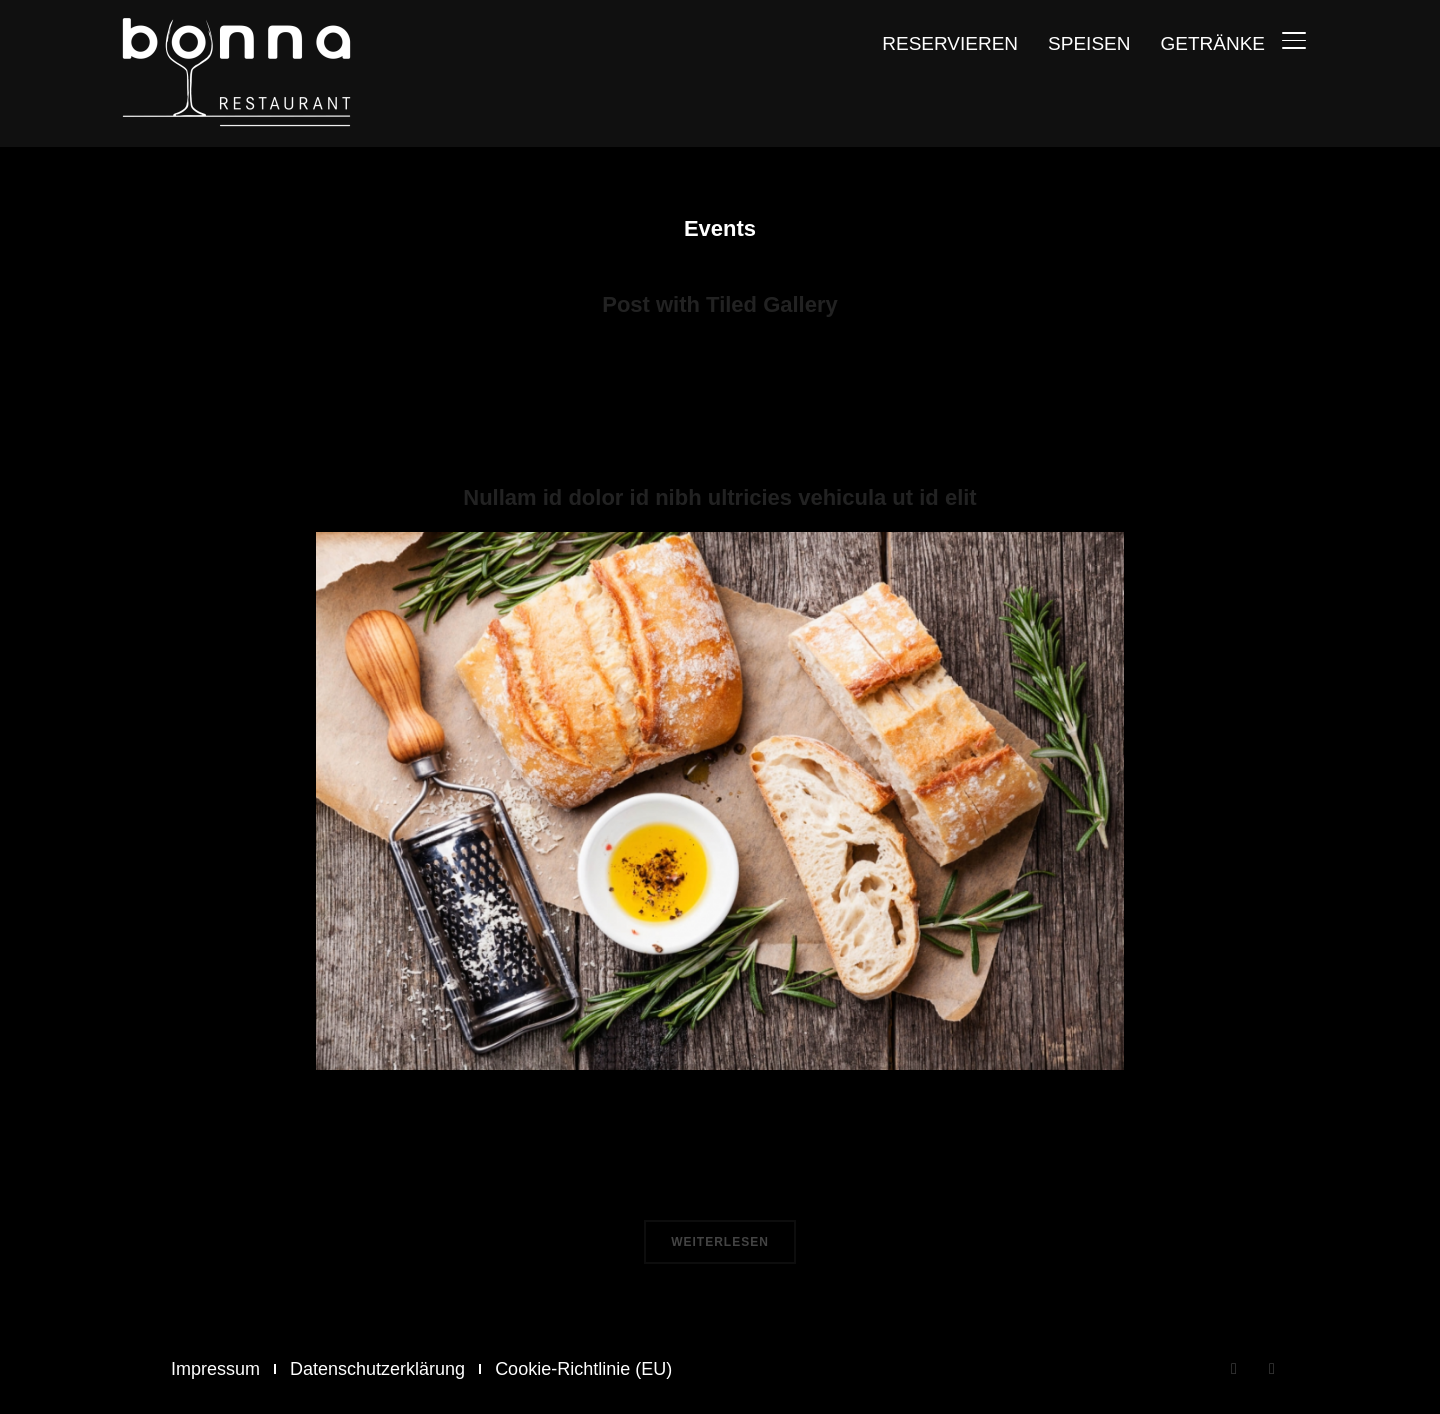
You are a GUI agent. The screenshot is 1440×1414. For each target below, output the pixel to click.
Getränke (1212, 43)
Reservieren (950, 43)
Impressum (215, 1369)
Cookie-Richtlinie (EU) (583, 1369)
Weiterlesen (720, 1242)
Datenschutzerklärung (377, 1369)
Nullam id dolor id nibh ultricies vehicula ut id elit (719, 497)
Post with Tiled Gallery (720, 304)
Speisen (1089, 43)
